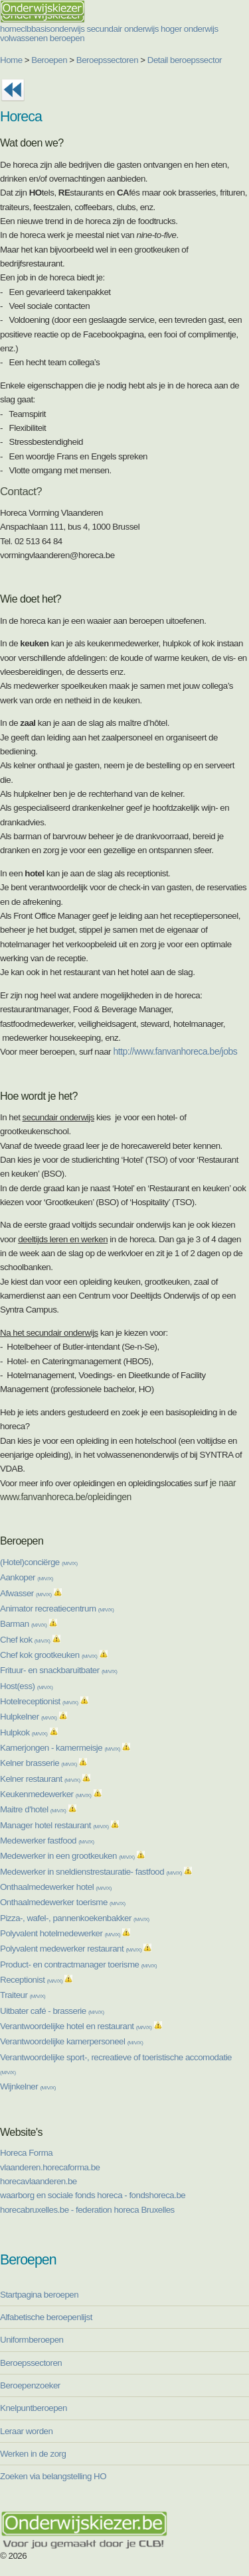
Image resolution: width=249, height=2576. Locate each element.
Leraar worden (26, 2431)
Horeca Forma (26, 2153)
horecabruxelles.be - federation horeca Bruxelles (87, 2210)
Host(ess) (26, 1686)
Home (11, 60)
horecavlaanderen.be (38, 2181)
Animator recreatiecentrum (57, 1608)
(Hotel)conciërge (39, 1562)
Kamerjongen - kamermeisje (60, 1748)
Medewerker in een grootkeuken (67, 1856)
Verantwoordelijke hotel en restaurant (75, 2026)
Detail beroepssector (184, 60)
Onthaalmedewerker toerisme (62, 1902)
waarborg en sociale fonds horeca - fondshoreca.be (92, 2195)
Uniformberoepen (31, 2340)
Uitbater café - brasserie (52, 2011)
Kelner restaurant (40, 1779)
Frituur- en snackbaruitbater (59, 1670)
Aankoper (26, 1577)
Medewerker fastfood (47, 1840)
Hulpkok (23, 1732)
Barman (23, 1624)
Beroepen (49, 60)
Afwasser (26, 1593)
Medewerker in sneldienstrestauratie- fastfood (91, 1872)
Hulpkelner (28, 1717)
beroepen (67, 38)
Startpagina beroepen (39, 2295)
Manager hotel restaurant (54, 1825)
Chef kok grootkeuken (48, 1655)
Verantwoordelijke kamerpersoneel (71, 2041)
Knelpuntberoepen (33, 2408)
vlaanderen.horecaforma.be (50, 2167)
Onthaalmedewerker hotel (56, 1887)
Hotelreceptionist (39, 1701)
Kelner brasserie (38, 1763)
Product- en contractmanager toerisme (78, 1964)
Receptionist (31, 1980)
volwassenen (24, 38)
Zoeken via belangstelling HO (53, 2476)
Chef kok (25, 1640)
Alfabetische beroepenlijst (46, 2317)
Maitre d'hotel (33, 1809)
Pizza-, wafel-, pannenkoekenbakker (74, 1918)
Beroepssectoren (107, 60)
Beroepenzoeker (30, 2385)
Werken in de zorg (33, 2454)
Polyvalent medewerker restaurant (70, 1949)
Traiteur (22, 1995)
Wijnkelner (28, 2086)
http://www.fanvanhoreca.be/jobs (175, 1051)
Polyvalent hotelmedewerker (60, 1933)
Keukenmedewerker (45, 1794)
